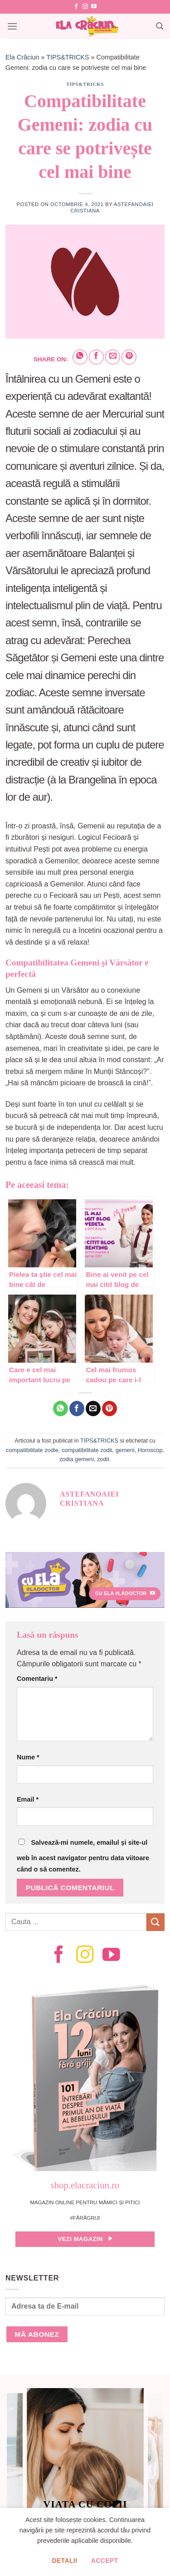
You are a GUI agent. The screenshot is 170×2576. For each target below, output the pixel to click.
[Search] (159, 26)
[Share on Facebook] (96, 357)
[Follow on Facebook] (76, 7)
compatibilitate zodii (87, 1450)
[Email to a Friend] (112, 357)
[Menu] (12, 26)
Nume (28, 1757)
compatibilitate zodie (32, 1450)
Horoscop (150, 1450)
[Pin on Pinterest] (128, 357)
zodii (103, 1459)
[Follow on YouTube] (94, 7)
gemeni (125, 1450)
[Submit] (155, 1922)
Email (28, 1799)
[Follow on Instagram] (85, 7)
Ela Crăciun (22, 57)
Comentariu (37, 1678)
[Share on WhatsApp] (80, 357)
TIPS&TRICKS (67, 57)
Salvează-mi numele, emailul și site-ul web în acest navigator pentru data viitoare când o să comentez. (83, 1856)
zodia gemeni (76, 1459)
